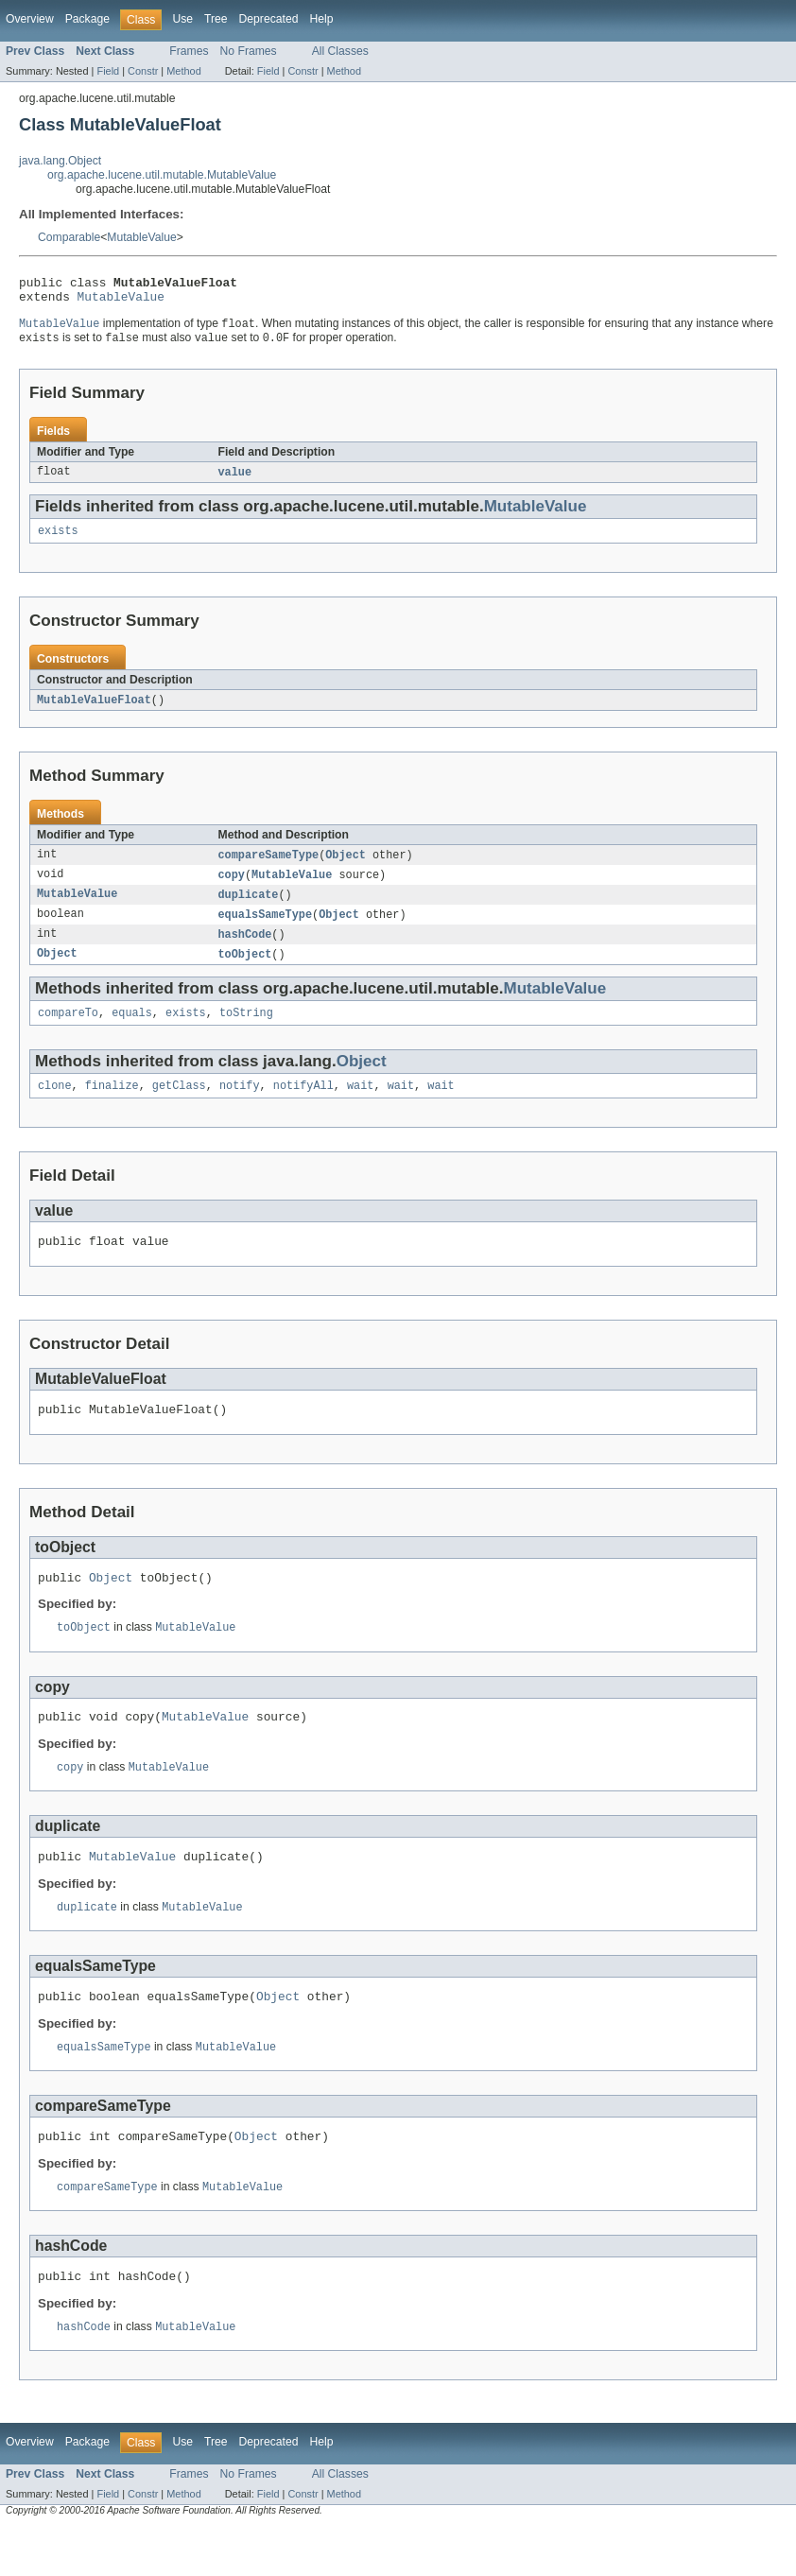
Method (183, 71)
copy (231, 887)
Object (345, 866)
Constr (143, 71)
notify (239, 1106)
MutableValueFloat (94, 710)
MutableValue (141, 237)
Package (87, 19)
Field (107, 71)
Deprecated (269, 19)
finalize (112, 1106)
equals (132, 1031)
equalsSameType (265, 929)
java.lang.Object (60, 160)
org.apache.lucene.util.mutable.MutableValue (161, 175)
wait (360, 1106)
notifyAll (303, 1106)
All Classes (340, 51)
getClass (179, 1106)
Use (182, 19)
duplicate (248, 908)
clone (55, 1106)
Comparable (69, 237)
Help (321, 19)
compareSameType (269, 866)
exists (58, 540)
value (235, 480)
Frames (188, 51)
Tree (216, 19)
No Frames (248, 51)
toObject (245, 970)
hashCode (245, 950)
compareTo (68, 1031)
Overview (30, 19)
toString (246, 1031)
